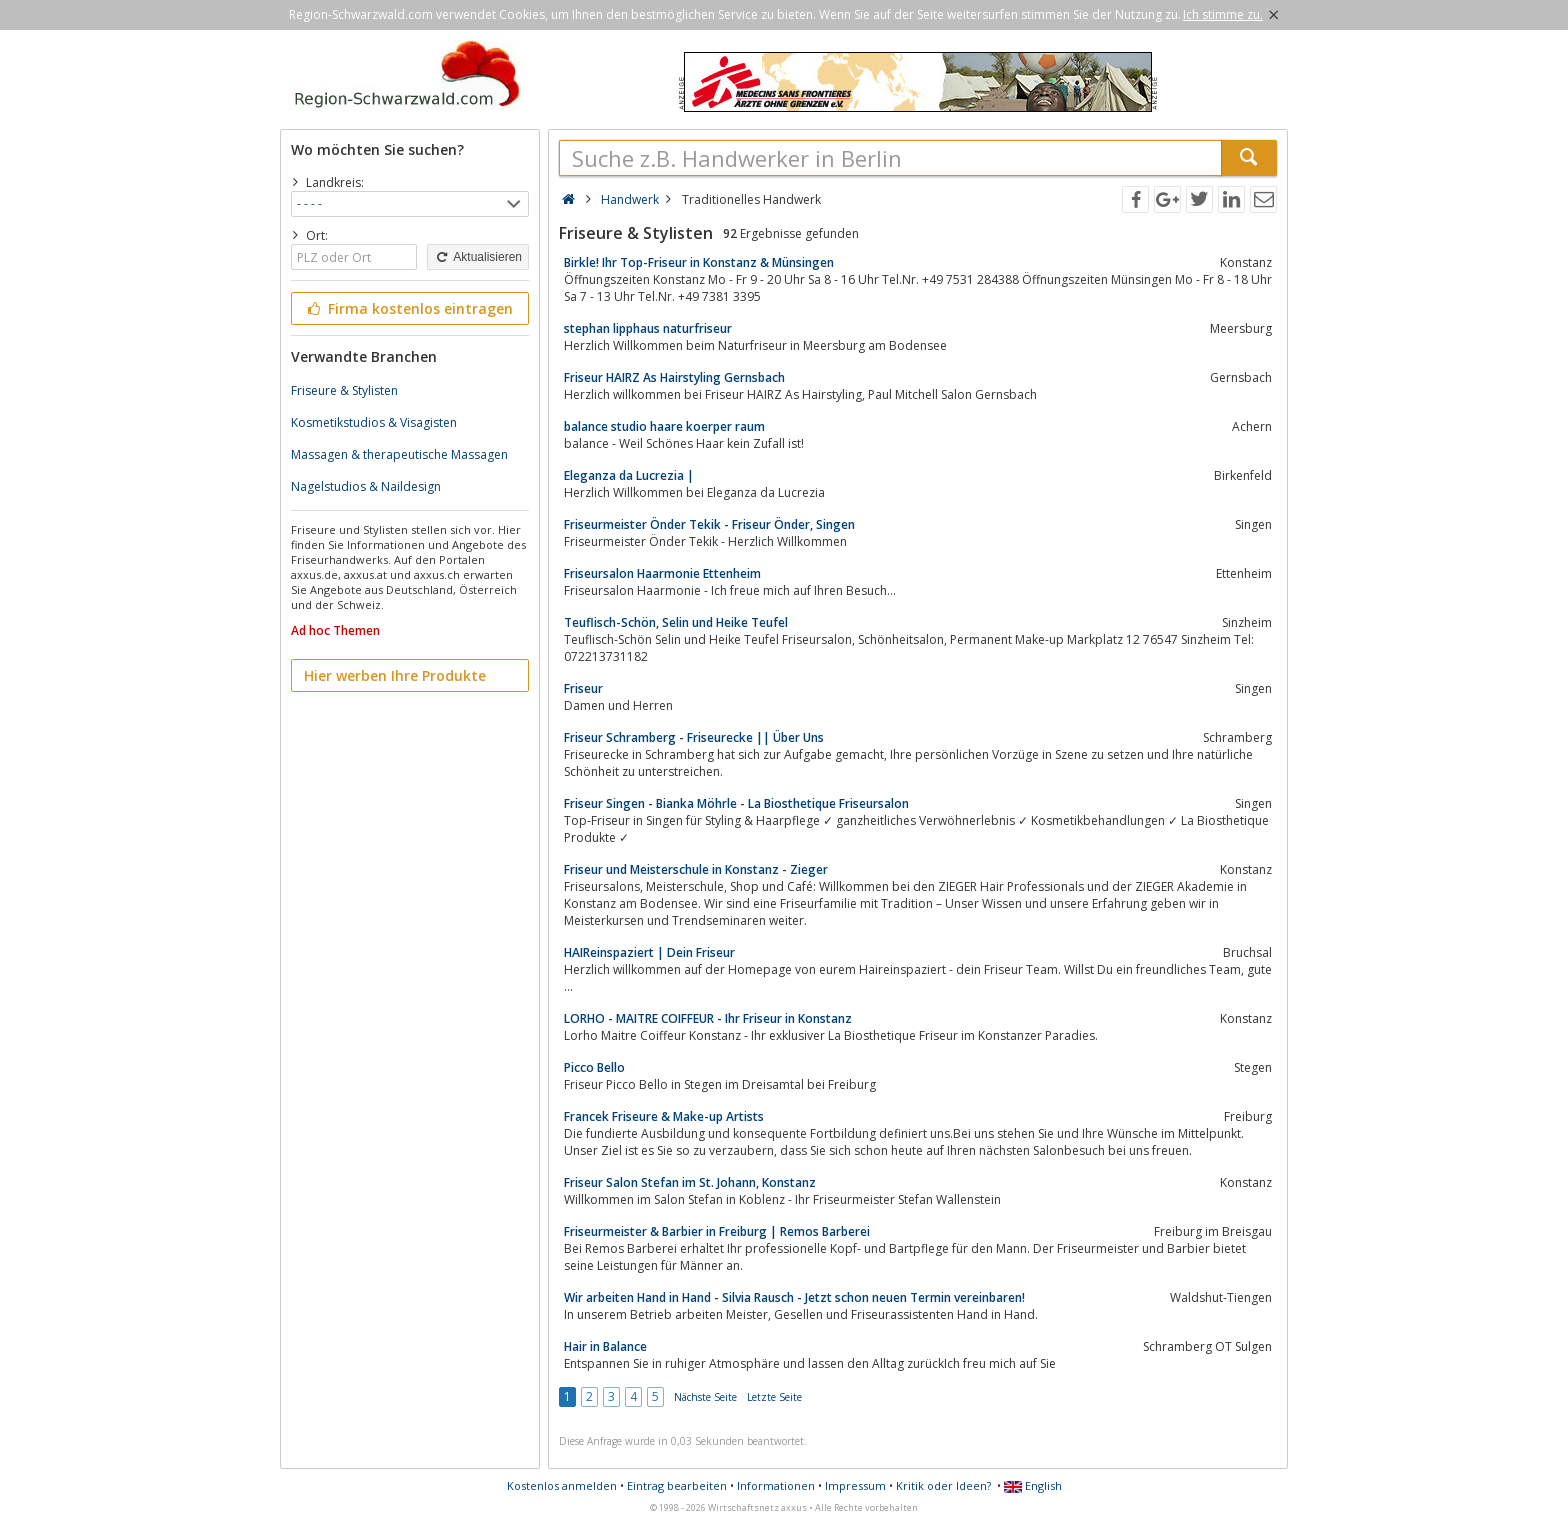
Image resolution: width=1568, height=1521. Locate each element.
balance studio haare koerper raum (664, 426)
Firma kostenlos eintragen (408, 308)
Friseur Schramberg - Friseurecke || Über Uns (694, 737)
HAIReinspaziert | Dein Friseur (649, 952)
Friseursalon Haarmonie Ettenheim (662, 573)
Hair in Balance (605, 1346)
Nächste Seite (705, 1397)
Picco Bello (594, 1067)
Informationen (776, 1485)
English (1033, 1485)
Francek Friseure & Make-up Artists (664, 1116)
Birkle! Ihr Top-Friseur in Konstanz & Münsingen (699, 262)
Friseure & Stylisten (344, 390)
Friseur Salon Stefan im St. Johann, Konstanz (690, 1182)
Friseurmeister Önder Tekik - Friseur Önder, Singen (709, 524)
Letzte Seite (774, 1397)
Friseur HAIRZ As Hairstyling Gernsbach (674, 377)
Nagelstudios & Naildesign (366, 486)
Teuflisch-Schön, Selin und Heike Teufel (676, 622)
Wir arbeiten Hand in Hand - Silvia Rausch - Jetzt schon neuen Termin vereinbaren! (794, 1297)
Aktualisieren (478, 257)
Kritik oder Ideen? (943, 1485)
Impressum (855, 1485)
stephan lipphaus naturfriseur (648, 328)
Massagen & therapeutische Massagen (399, 454)
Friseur (583, 688)
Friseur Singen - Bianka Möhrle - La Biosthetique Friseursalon (736, 803)
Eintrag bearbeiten (677, 1485)
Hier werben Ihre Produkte (395, 675)
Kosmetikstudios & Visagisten (374, 422)
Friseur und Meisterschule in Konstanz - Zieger (696, 869)
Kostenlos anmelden (562, 1485)
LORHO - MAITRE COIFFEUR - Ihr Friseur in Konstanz (708, 1018)
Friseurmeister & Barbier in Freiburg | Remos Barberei (717, 1231)
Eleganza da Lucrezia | (629, 475)
